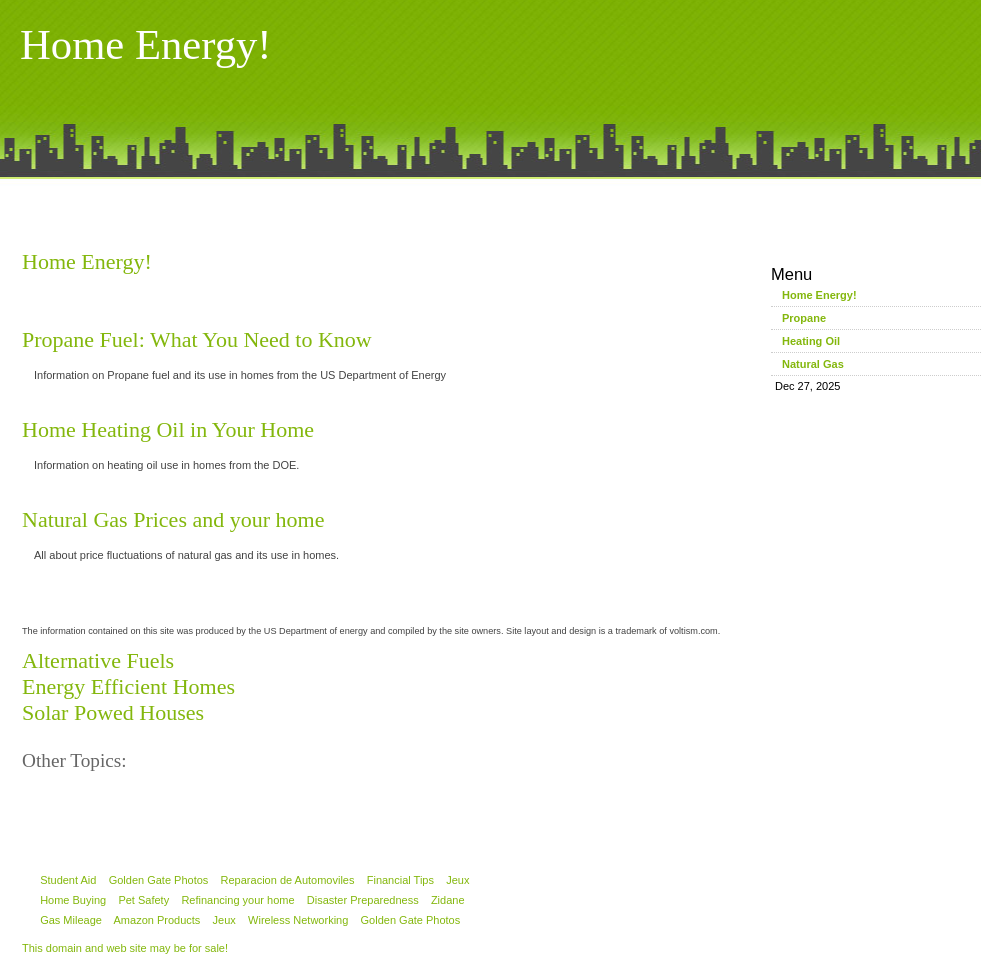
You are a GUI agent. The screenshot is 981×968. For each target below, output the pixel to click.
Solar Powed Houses (113, 712)
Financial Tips (400, 880)
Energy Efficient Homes (128, 686)
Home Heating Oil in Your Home (168, 429)
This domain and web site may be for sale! (125, 948)
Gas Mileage (71, 920)
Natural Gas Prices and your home (173, 519)
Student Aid (68, 880)
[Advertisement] (491, 207)
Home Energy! (87, 261)
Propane (804, 318)
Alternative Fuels (98, 660)
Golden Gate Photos (159, 880)
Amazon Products (157, 920)
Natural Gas (813, 364)
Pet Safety (143, 900)
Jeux (457, 880)
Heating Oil (811, 341)
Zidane (448, 900)
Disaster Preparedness (363, 900)
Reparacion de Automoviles (288, 880)
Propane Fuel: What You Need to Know (197, 339)
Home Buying (73, 900)
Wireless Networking (298, 920)
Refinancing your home (237, 900)
